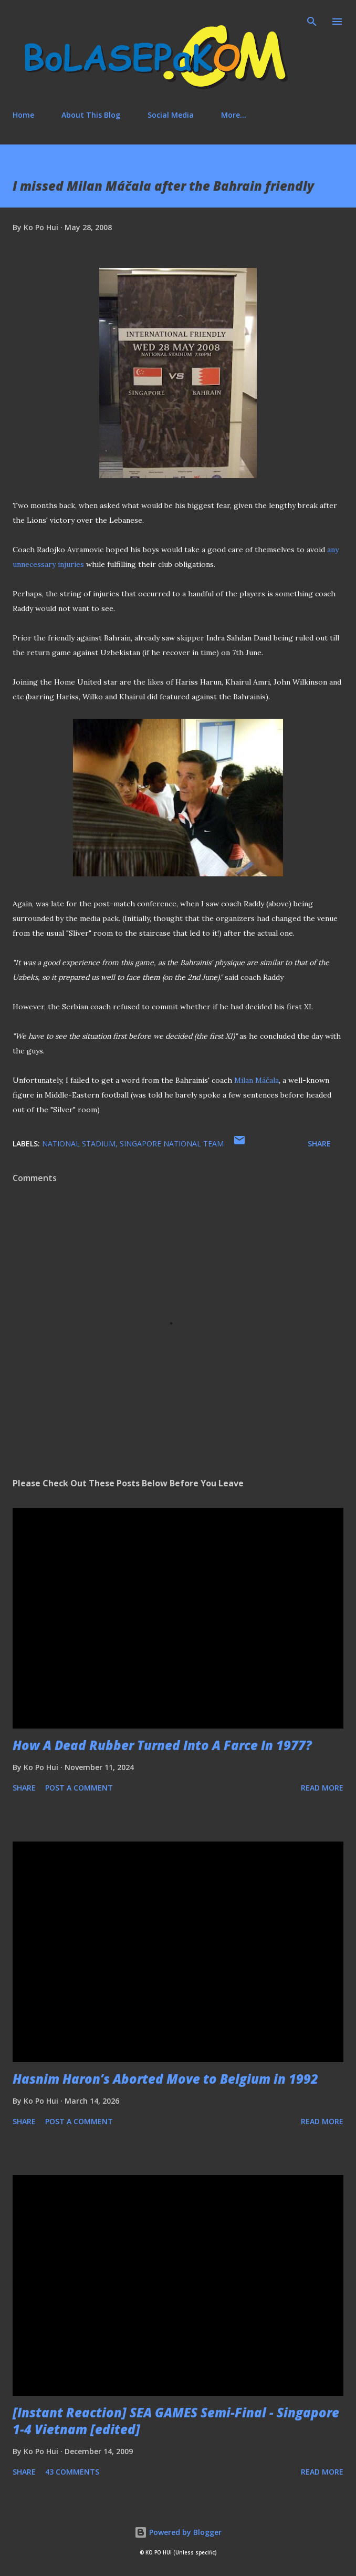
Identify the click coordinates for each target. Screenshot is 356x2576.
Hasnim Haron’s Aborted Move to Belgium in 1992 (165, 2078)
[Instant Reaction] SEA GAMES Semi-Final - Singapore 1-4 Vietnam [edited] (176, 2421)
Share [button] (319, 1144)
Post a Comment (79, 1788)
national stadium (79, 1144)
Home (23, 115)
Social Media (171, 115)
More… (233, 115)
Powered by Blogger (178, 2532)
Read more (322, 1788)
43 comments (72, 2472)
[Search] (312, 19)
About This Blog (90, 115)
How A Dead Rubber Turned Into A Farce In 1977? (162, 1745)
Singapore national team (172, 1144)
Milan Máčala (256, 1080)
